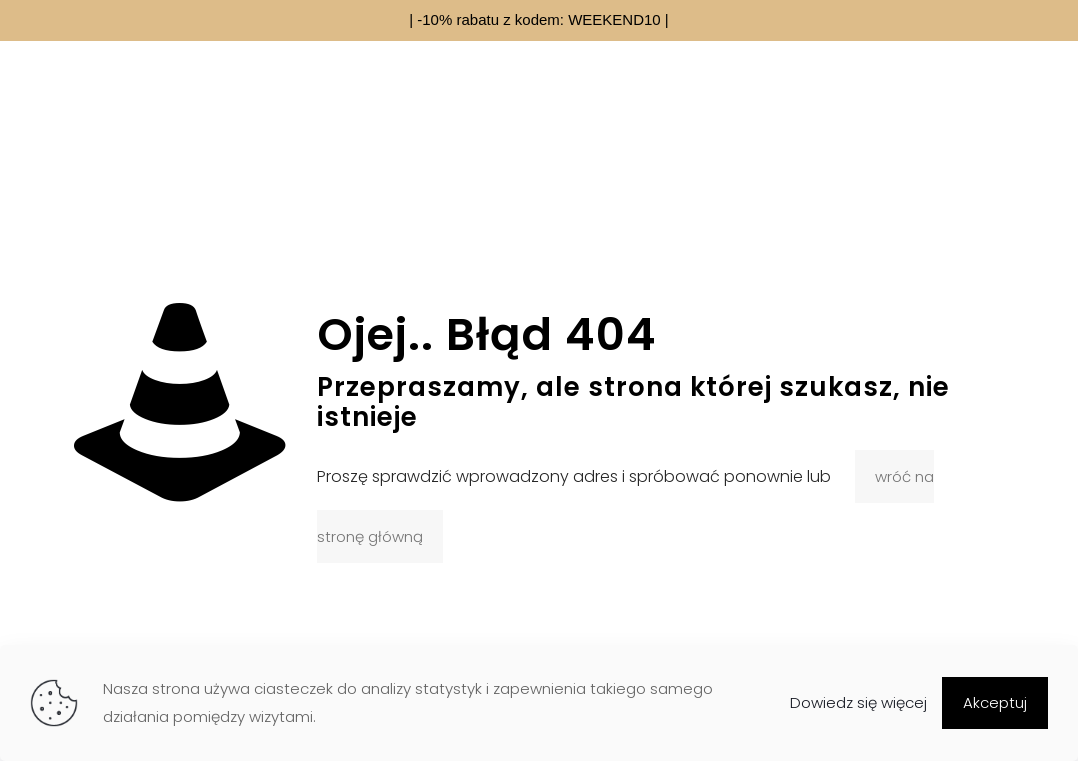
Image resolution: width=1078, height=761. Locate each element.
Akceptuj (995, 702)
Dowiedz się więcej (858, 702)
